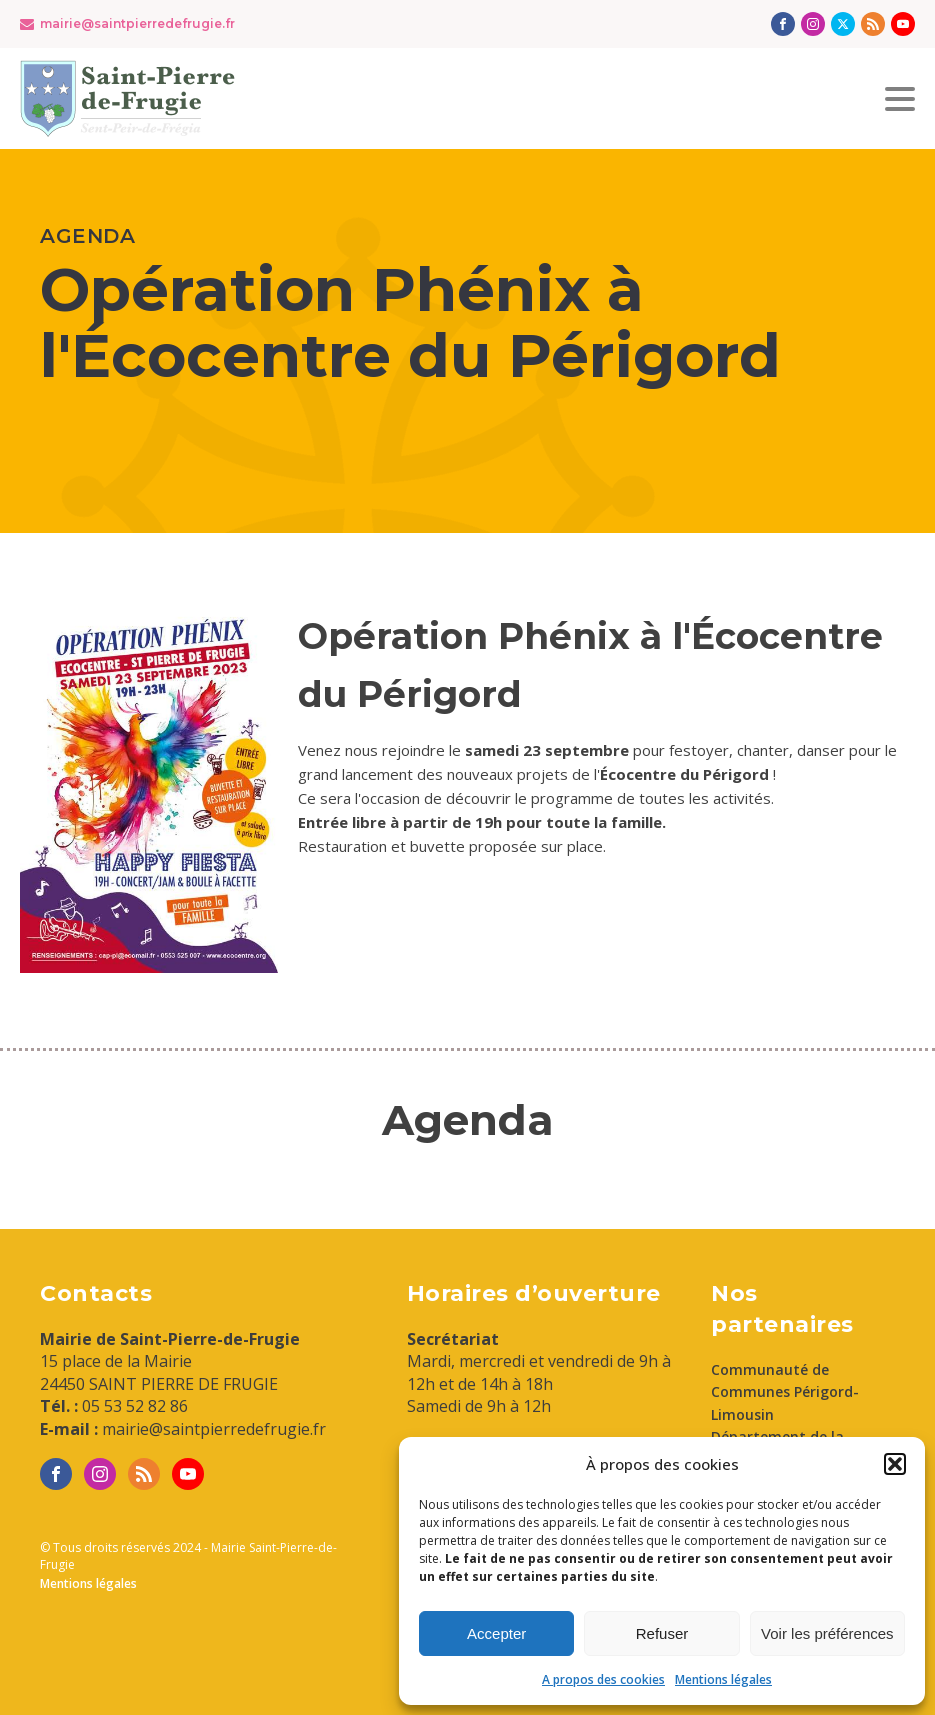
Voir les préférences (827, 1633)
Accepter (496, 1633)
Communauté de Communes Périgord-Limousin (785, 1392)
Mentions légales (723, 1679)
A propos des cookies (603, 1679)
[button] (895, 1464)
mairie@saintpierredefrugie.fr (137, 23)
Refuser (662, 1633)
